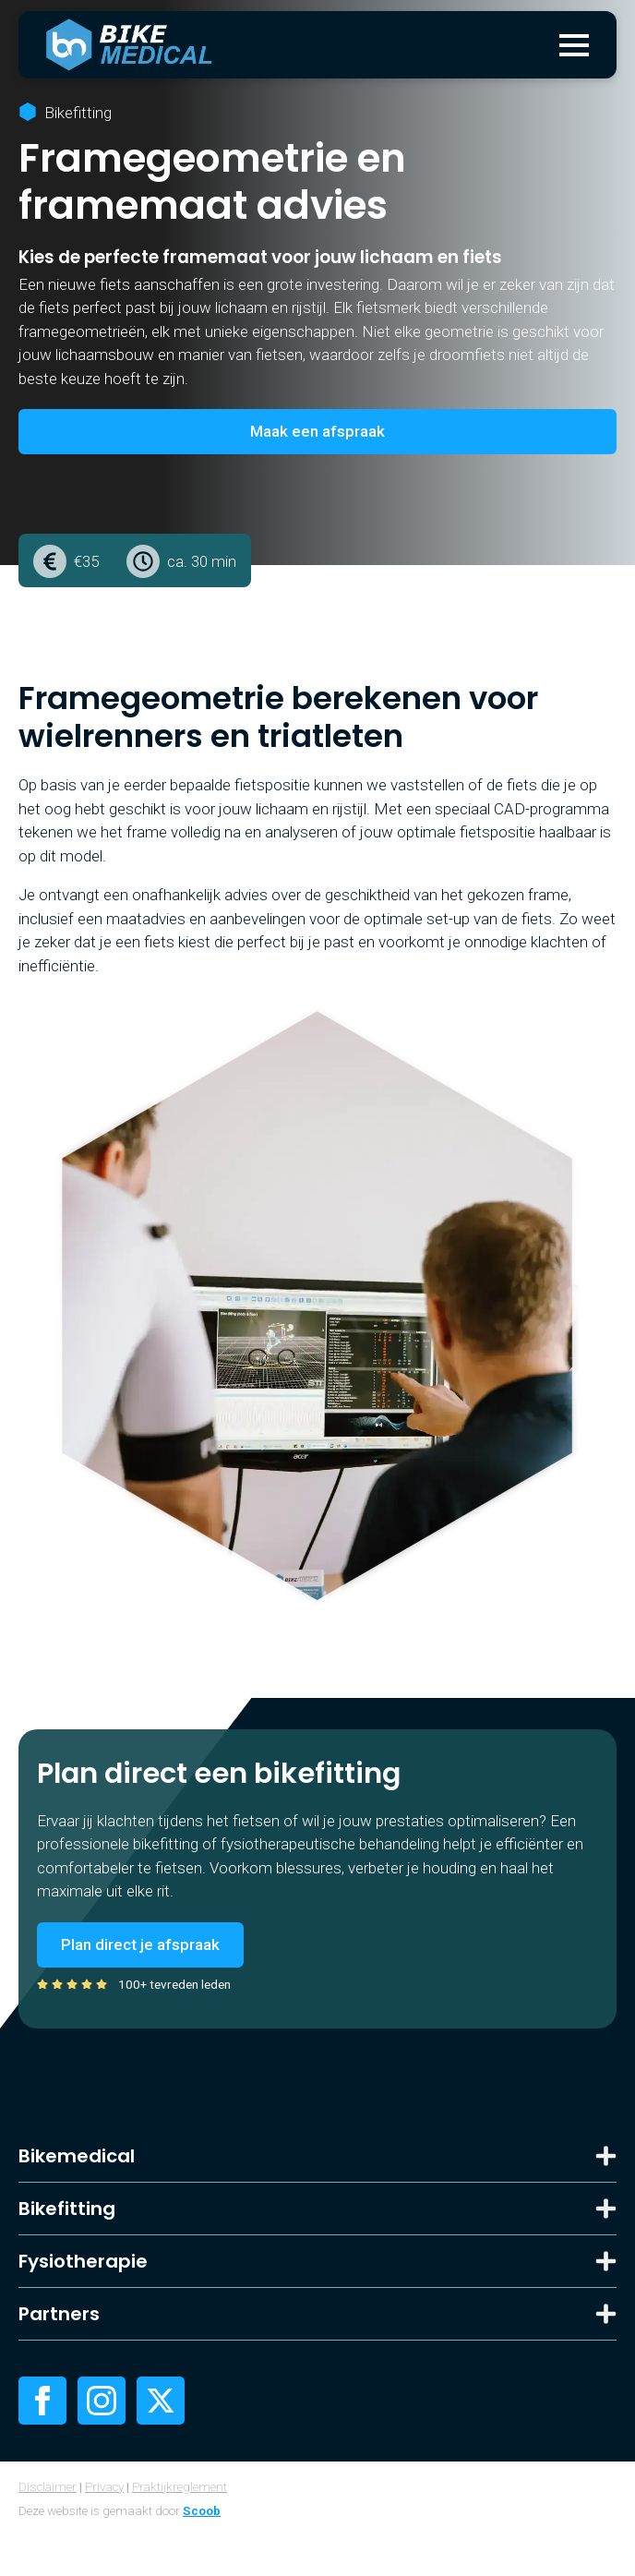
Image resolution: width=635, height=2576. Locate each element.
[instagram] (102, 2401)
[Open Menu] (574, 45)
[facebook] (42, 2401)
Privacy (104, 2486)
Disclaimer (47, 2486)
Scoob (202, 2510)
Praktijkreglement (179, 2486)
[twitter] (161, 2401)
